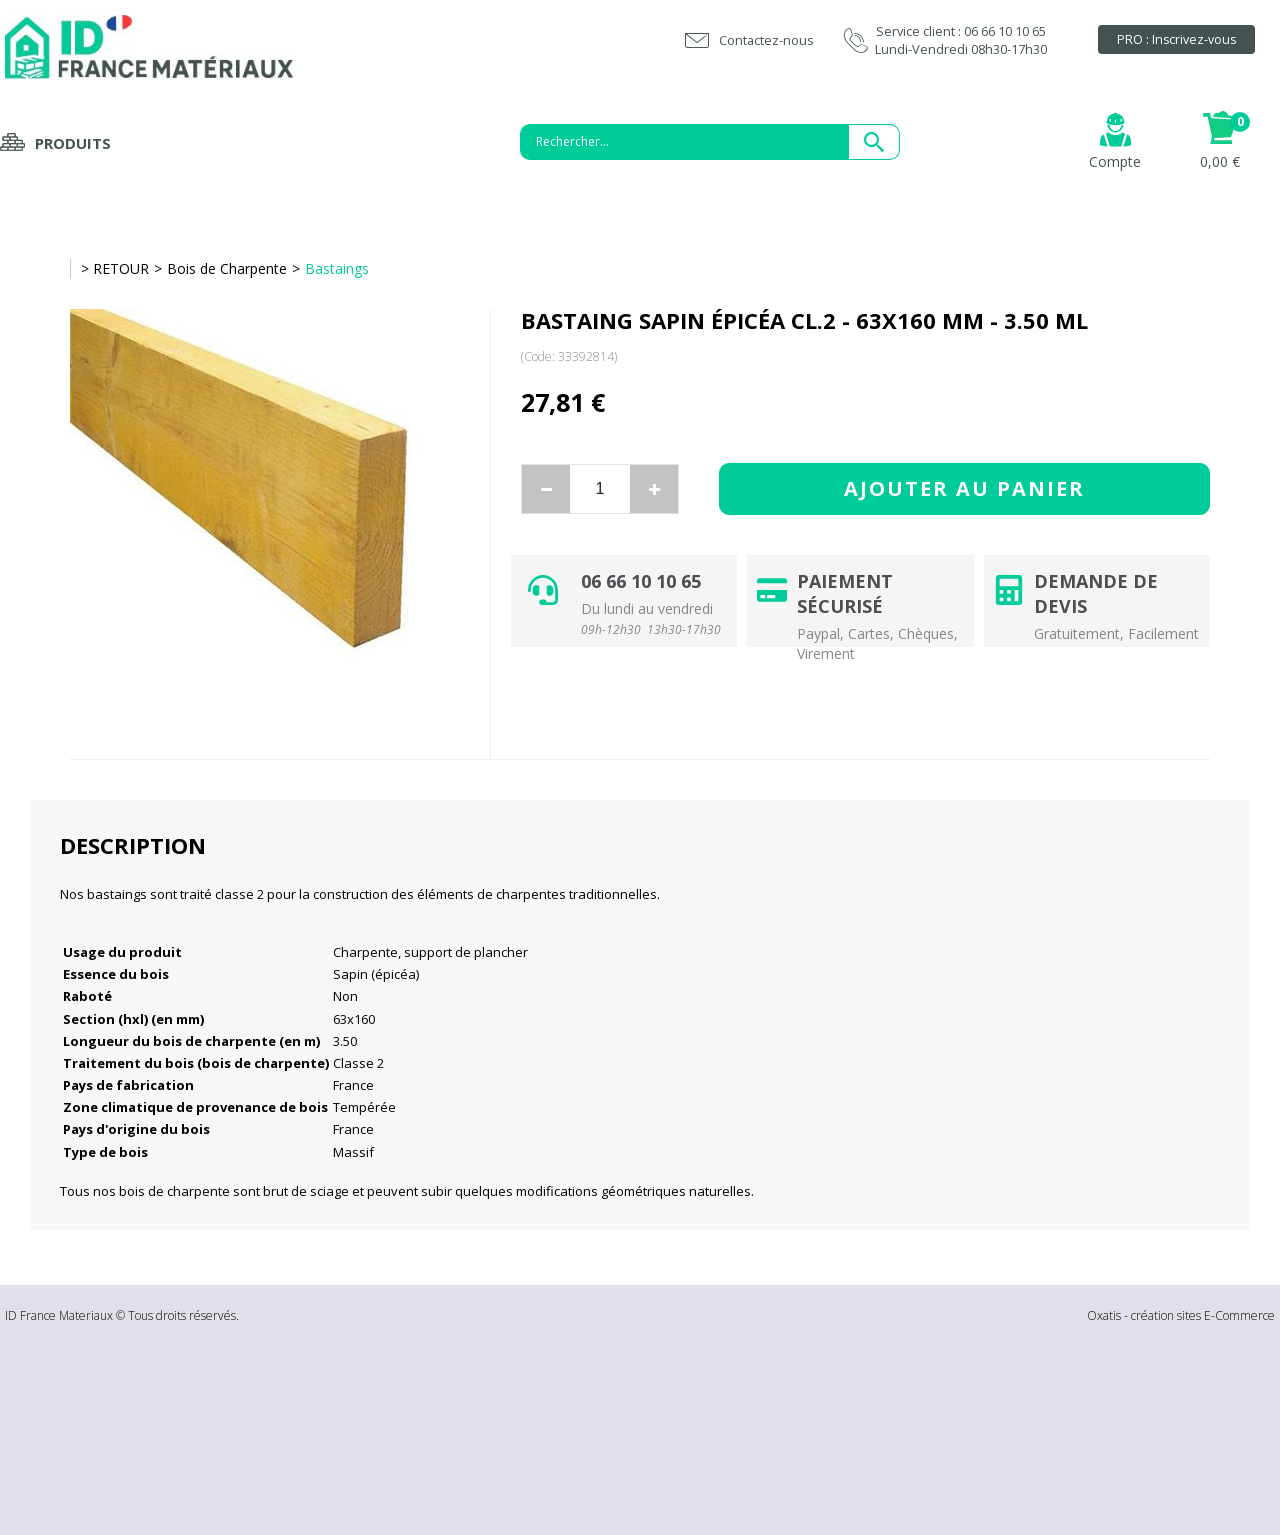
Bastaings (337, 268)
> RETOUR (115, 268)
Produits (73, 143)
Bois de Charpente (227, 268)
